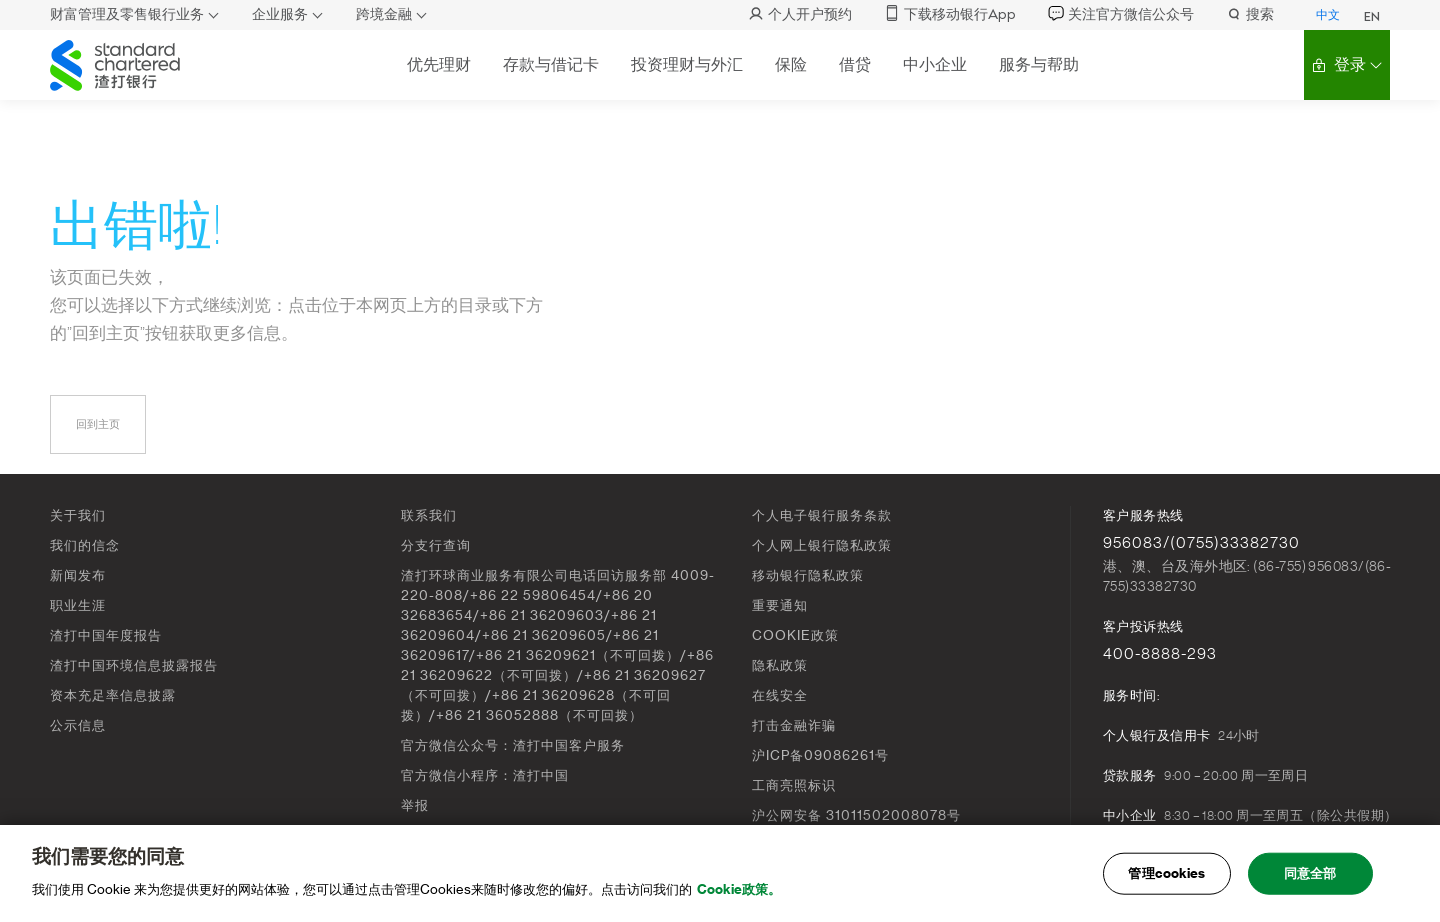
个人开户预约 (800, 14)
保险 (791, 64)
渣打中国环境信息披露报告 (134, 665)
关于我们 (78, 515)
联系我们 (429, 515)
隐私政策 (780, 665)
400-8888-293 (1160, 654)
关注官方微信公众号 (1121, 14)
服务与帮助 (1039, 64)
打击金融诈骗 (794, 725)
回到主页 (98, 424)
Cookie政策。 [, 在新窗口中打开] (739, 895)
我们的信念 (85, 545)
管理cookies (1166, 879)
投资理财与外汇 (687, 64)
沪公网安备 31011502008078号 (856, 815)
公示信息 (78, 725)
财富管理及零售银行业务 (127, 14)
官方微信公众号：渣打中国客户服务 (513, 745)
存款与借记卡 (551, 64)
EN (1372, 17)
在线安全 (780, 695)
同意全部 (1310, 879)
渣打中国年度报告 (106, 635)
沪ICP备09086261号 (820, 755)
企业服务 (280, 14)
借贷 (855, 64)
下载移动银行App (950, 14)
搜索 (1250, 14)
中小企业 (935, 64)
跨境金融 (384, 14)
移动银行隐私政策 (808, 575)
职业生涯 (78, 605)
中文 (1328, 15)
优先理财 (439, 64)
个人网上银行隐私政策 (822, 545)
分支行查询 (436, 545)
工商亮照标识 (794, 785)
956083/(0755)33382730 (1201, 543)
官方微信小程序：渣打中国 (485, 775)
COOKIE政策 (795, 635)
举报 (415, 805)
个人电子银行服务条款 (822, 515)
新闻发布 (78, 575)
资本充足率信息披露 (113, 695)
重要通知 (780, 605)
